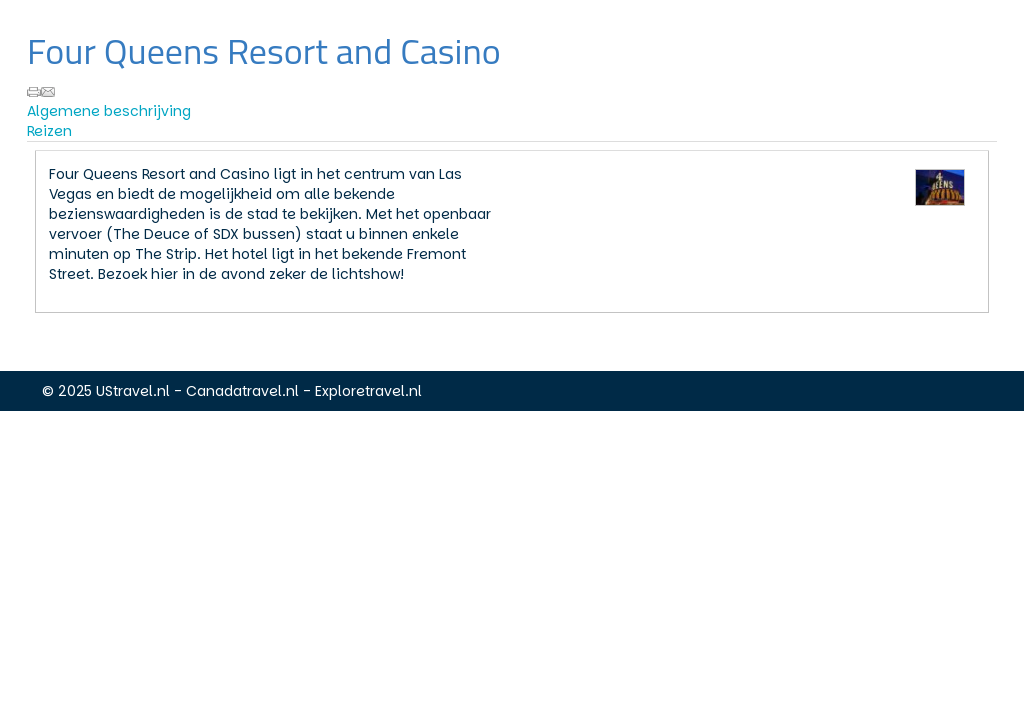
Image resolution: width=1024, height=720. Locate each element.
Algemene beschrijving (109, 111)
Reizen (49, 131)
